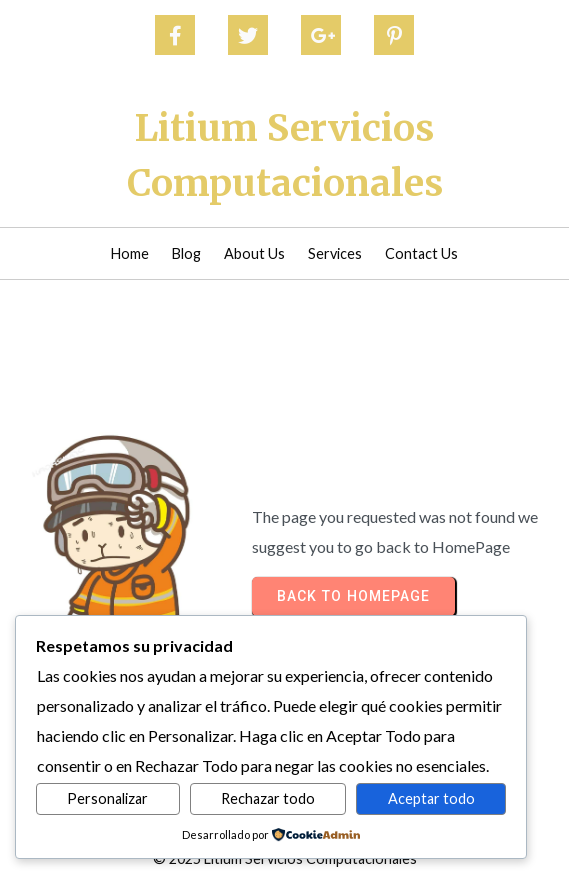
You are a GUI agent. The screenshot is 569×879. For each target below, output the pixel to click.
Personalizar (107, 798)
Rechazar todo (268, 798)
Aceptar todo (431, 798)
